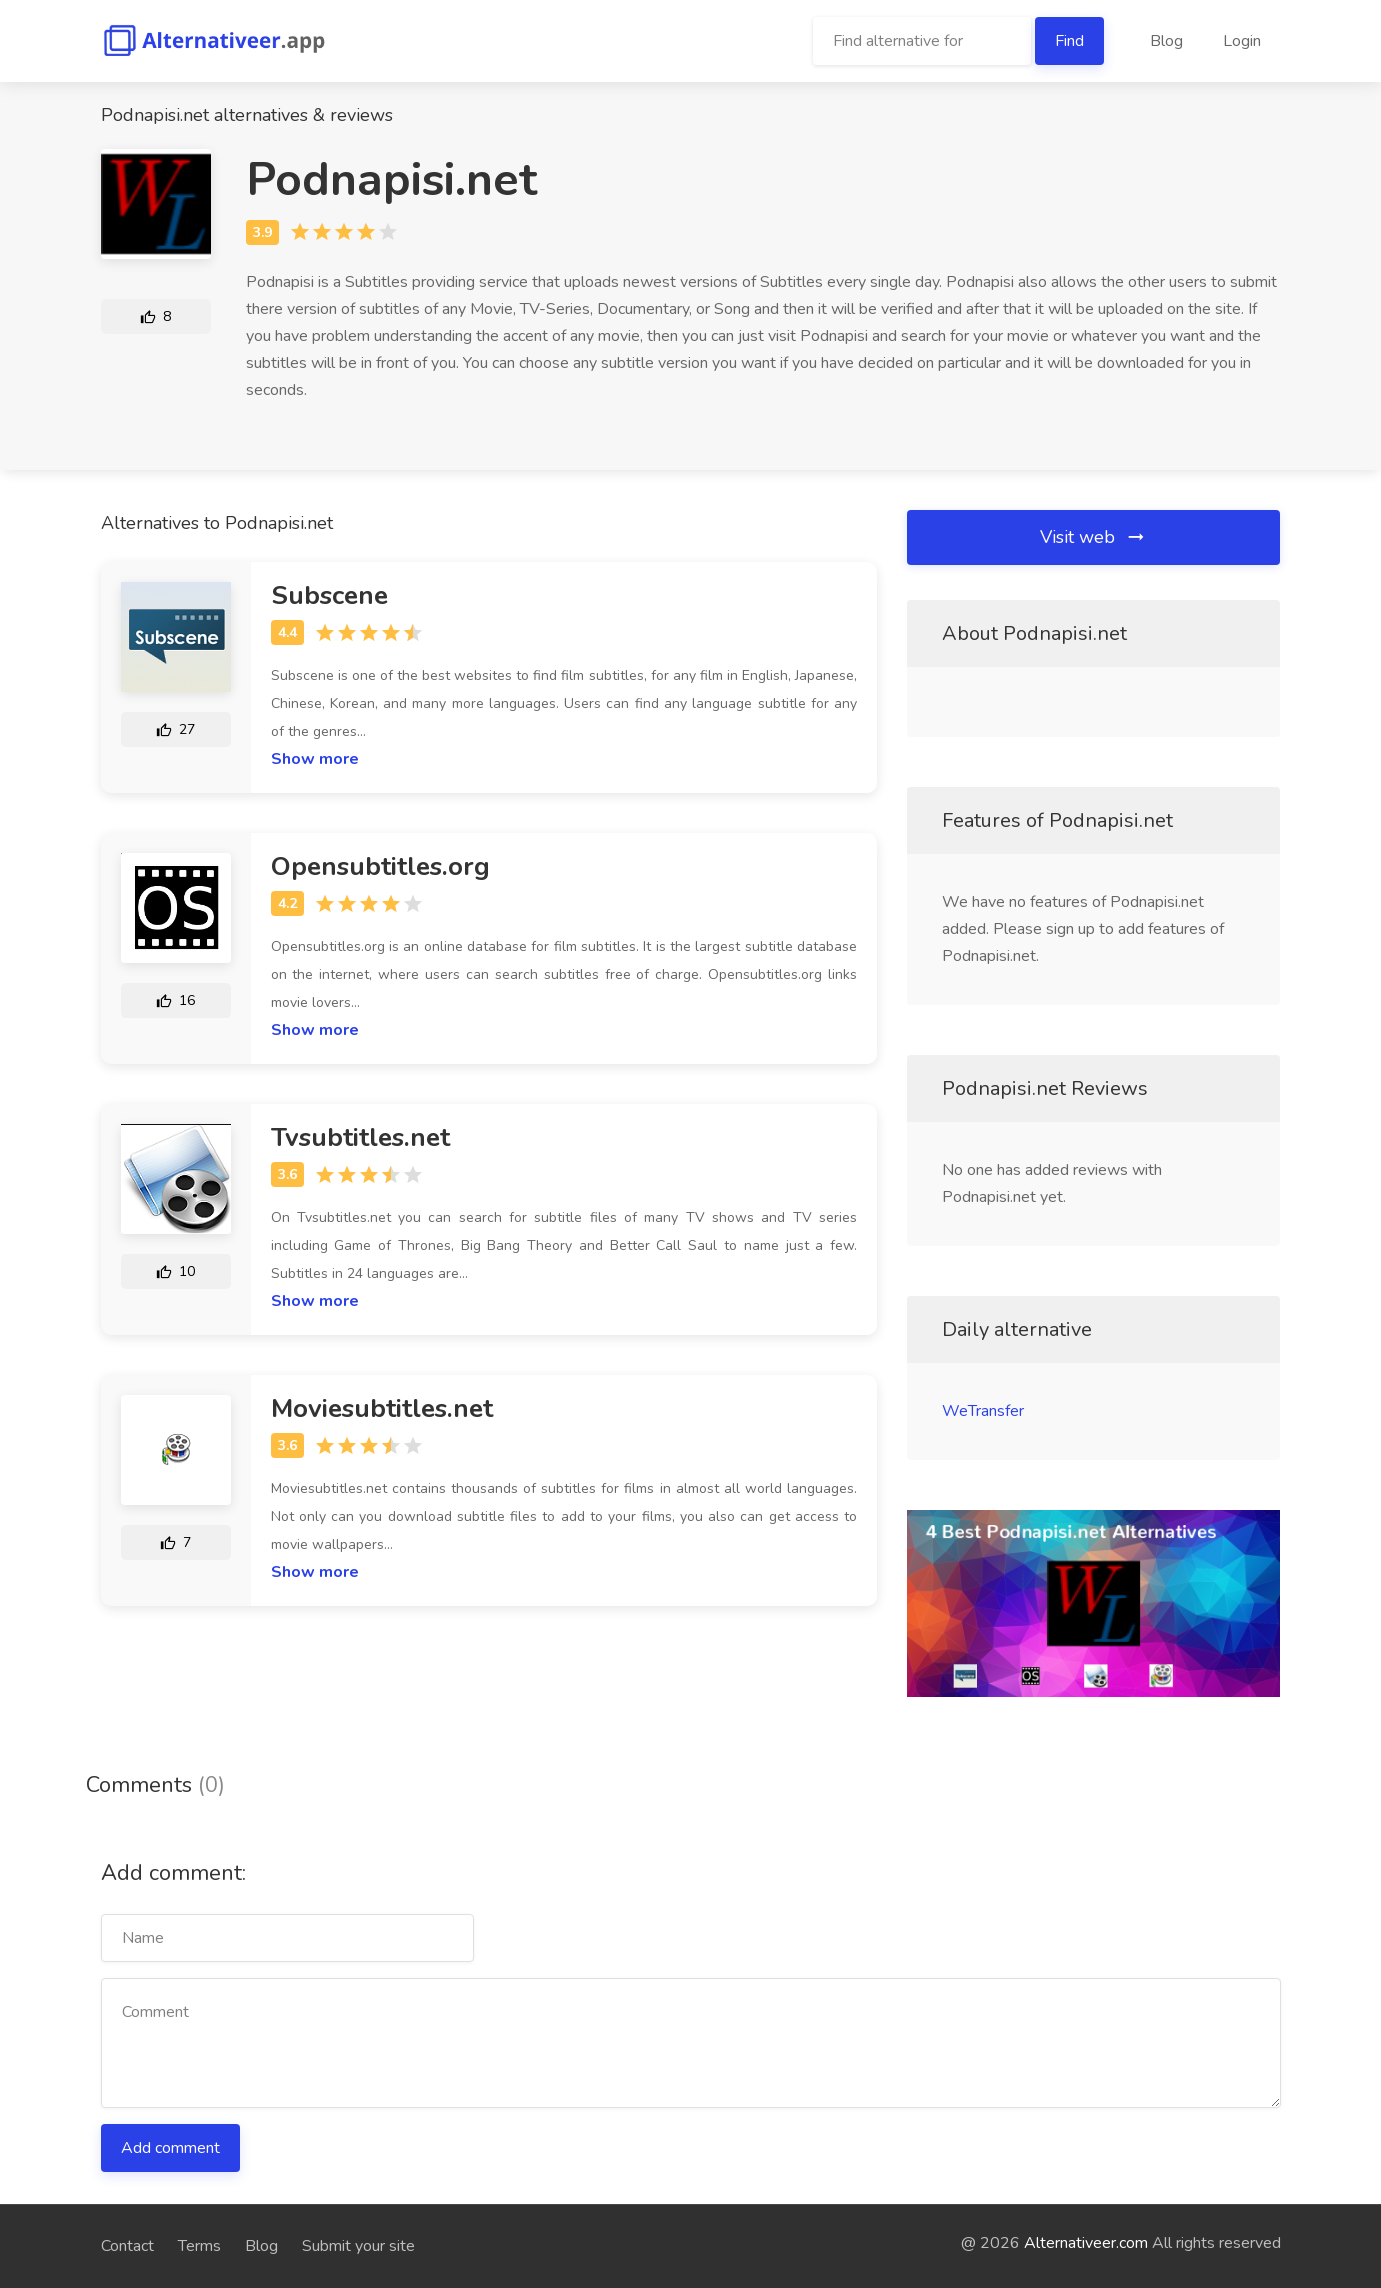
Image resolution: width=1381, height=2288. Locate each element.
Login (1242, 41)
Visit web (1093, 537)
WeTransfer (983, 1411)
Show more (315, 759)
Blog (1166, 41)
